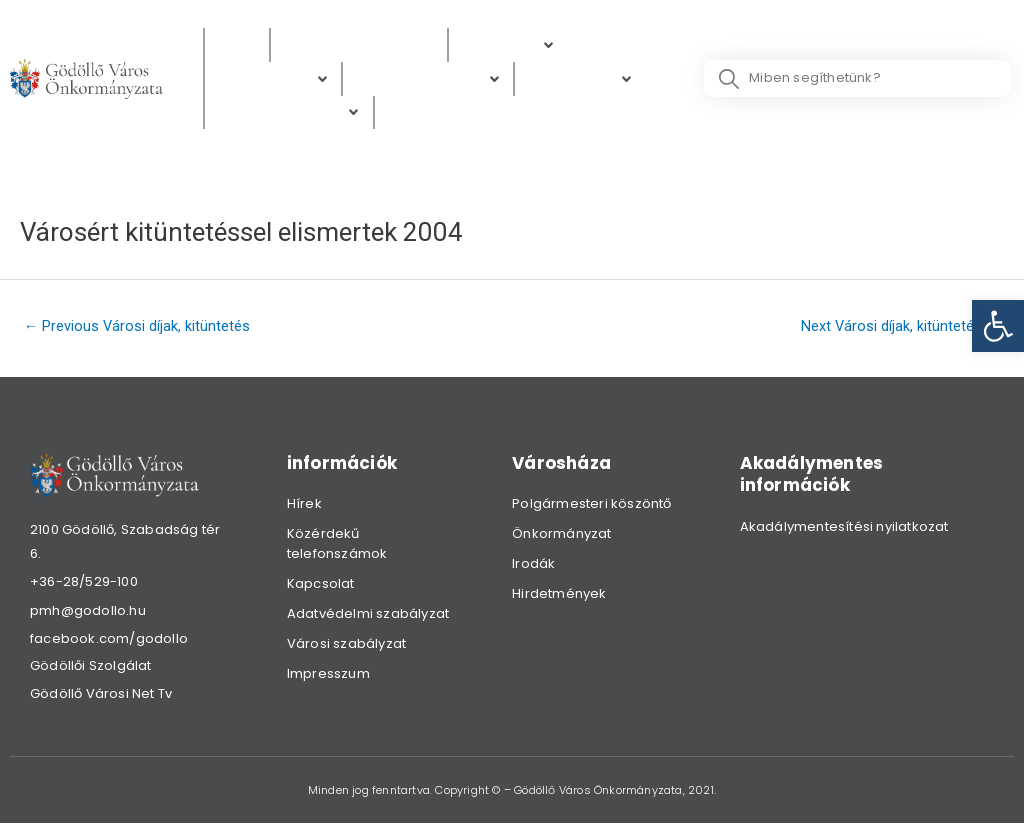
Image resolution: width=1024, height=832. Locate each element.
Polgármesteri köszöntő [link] (591, 508)
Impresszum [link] (328, 678)
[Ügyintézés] (273, 80)
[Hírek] (237, 45)
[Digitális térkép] (428, 80)
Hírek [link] (304, 508)
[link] (998, 326)
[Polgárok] (508, 45)
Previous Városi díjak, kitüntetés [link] (139, 329)
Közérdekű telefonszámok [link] (337, 548)
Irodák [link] (533, 568)
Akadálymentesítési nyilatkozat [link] (844, 530)
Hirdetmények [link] (559, 598)
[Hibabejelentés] (289, 115)
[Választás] (427, 115)
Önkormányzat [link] (561, 538)
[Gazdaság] (580, 80)
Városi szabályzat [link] (346, 648)
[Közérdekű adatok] (359, 45)
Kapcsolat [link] (321, 588)
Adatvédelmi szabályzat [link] (368, 618)
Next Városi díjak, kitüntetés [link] (899, 329)
